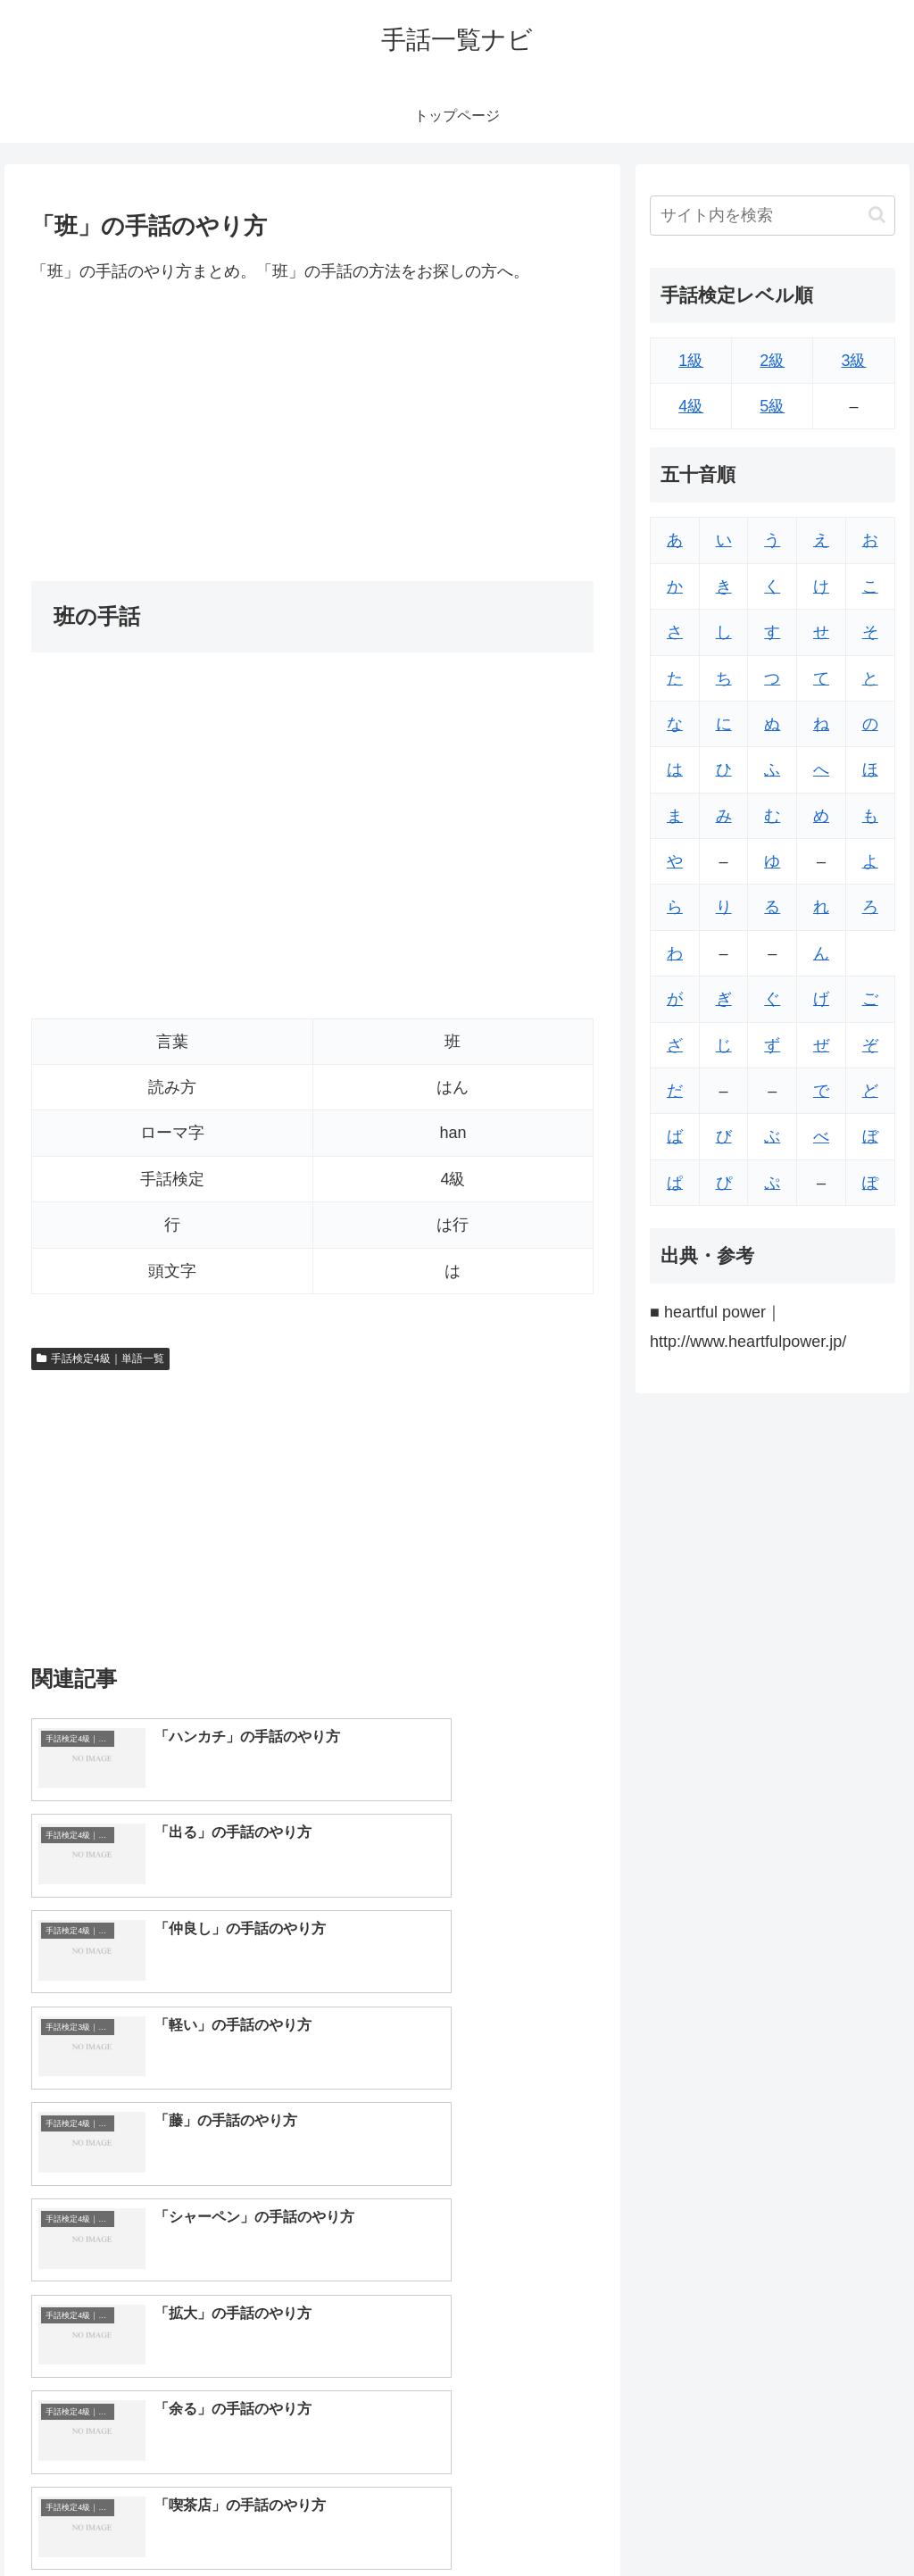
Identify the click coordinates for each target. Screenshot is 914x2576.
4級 (690, 406)
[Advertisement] (312, 433)
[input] (772, 215)
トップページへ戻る (697, 2520)
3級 (853, 361)
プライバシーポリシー (834, 2520)
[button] (877, 214)
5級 (772, 406)
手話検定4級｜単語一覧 (100, 1358)
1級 (690, 361)
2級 (772, 361)
